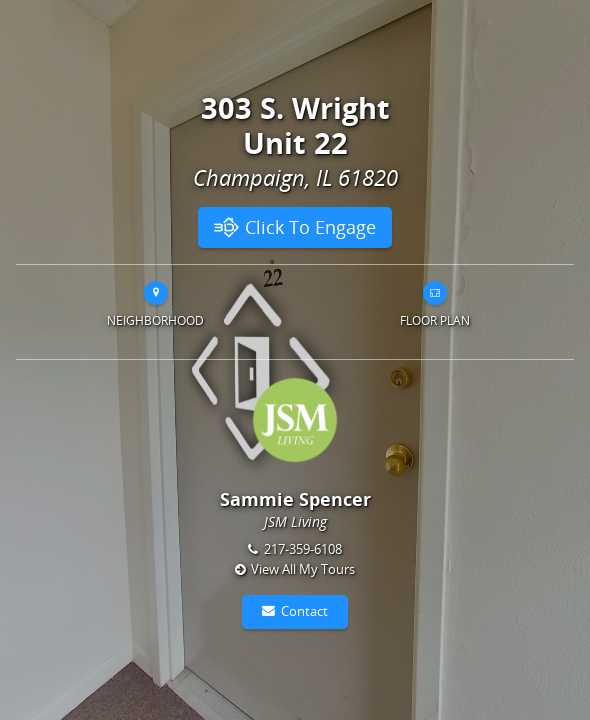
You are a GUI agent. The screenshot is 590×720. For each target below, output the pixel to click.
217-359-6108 (303, 549)
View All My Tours (303, 569)
